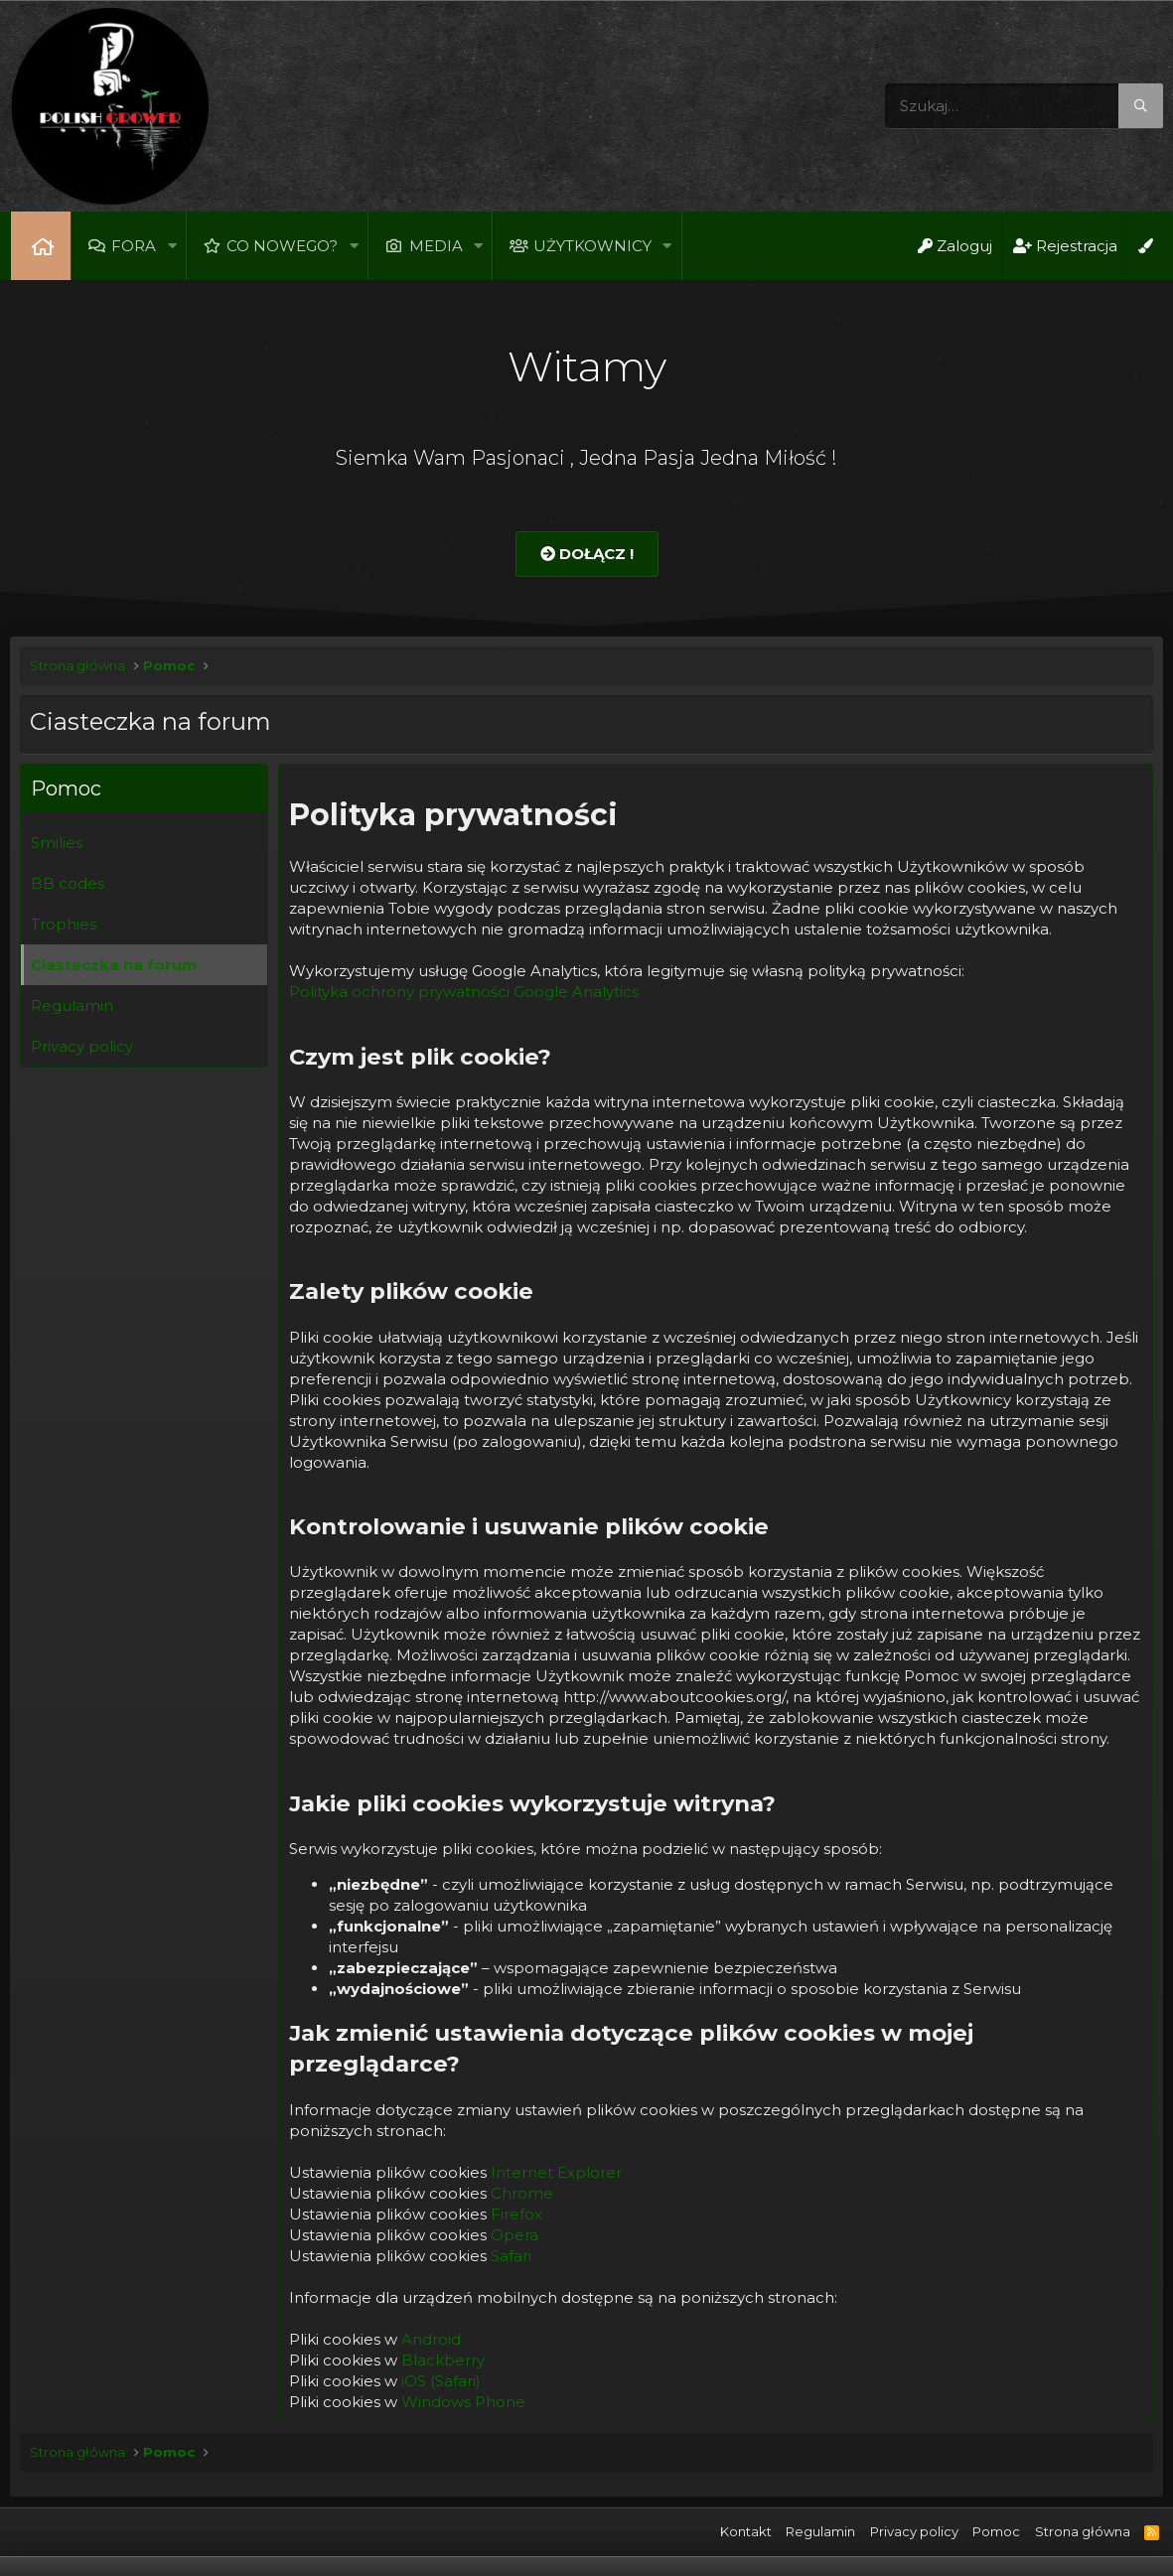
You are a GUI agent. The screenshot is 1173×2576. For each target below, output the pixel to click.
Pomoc (996, 2531)
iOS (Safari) (441, 2380)
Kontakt (746, 2531)
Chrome (522, 2193)
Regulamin (72, 1005)
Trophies (63, 924)
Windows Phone (463, 2401)
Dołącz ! (587, 553)
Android (431, 2339)
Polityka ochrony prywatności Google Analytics (464, 991)
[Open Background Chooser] (1145, 246)
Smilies (56, 842)
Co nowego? (282, 245)
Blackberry (443, 2360)
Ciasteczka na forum (114, 964)
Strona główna (41, 246)
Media (436, 245)
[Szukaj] (1024, 105)
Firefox (516, 2214)
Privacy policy (82, 1046)
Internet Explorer (556, 2172)
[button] (172, 246)
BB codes (67, 883)
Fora (133, 245)
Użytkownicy (592, 245)
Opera (514, 2234)
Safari (511, 2255)
